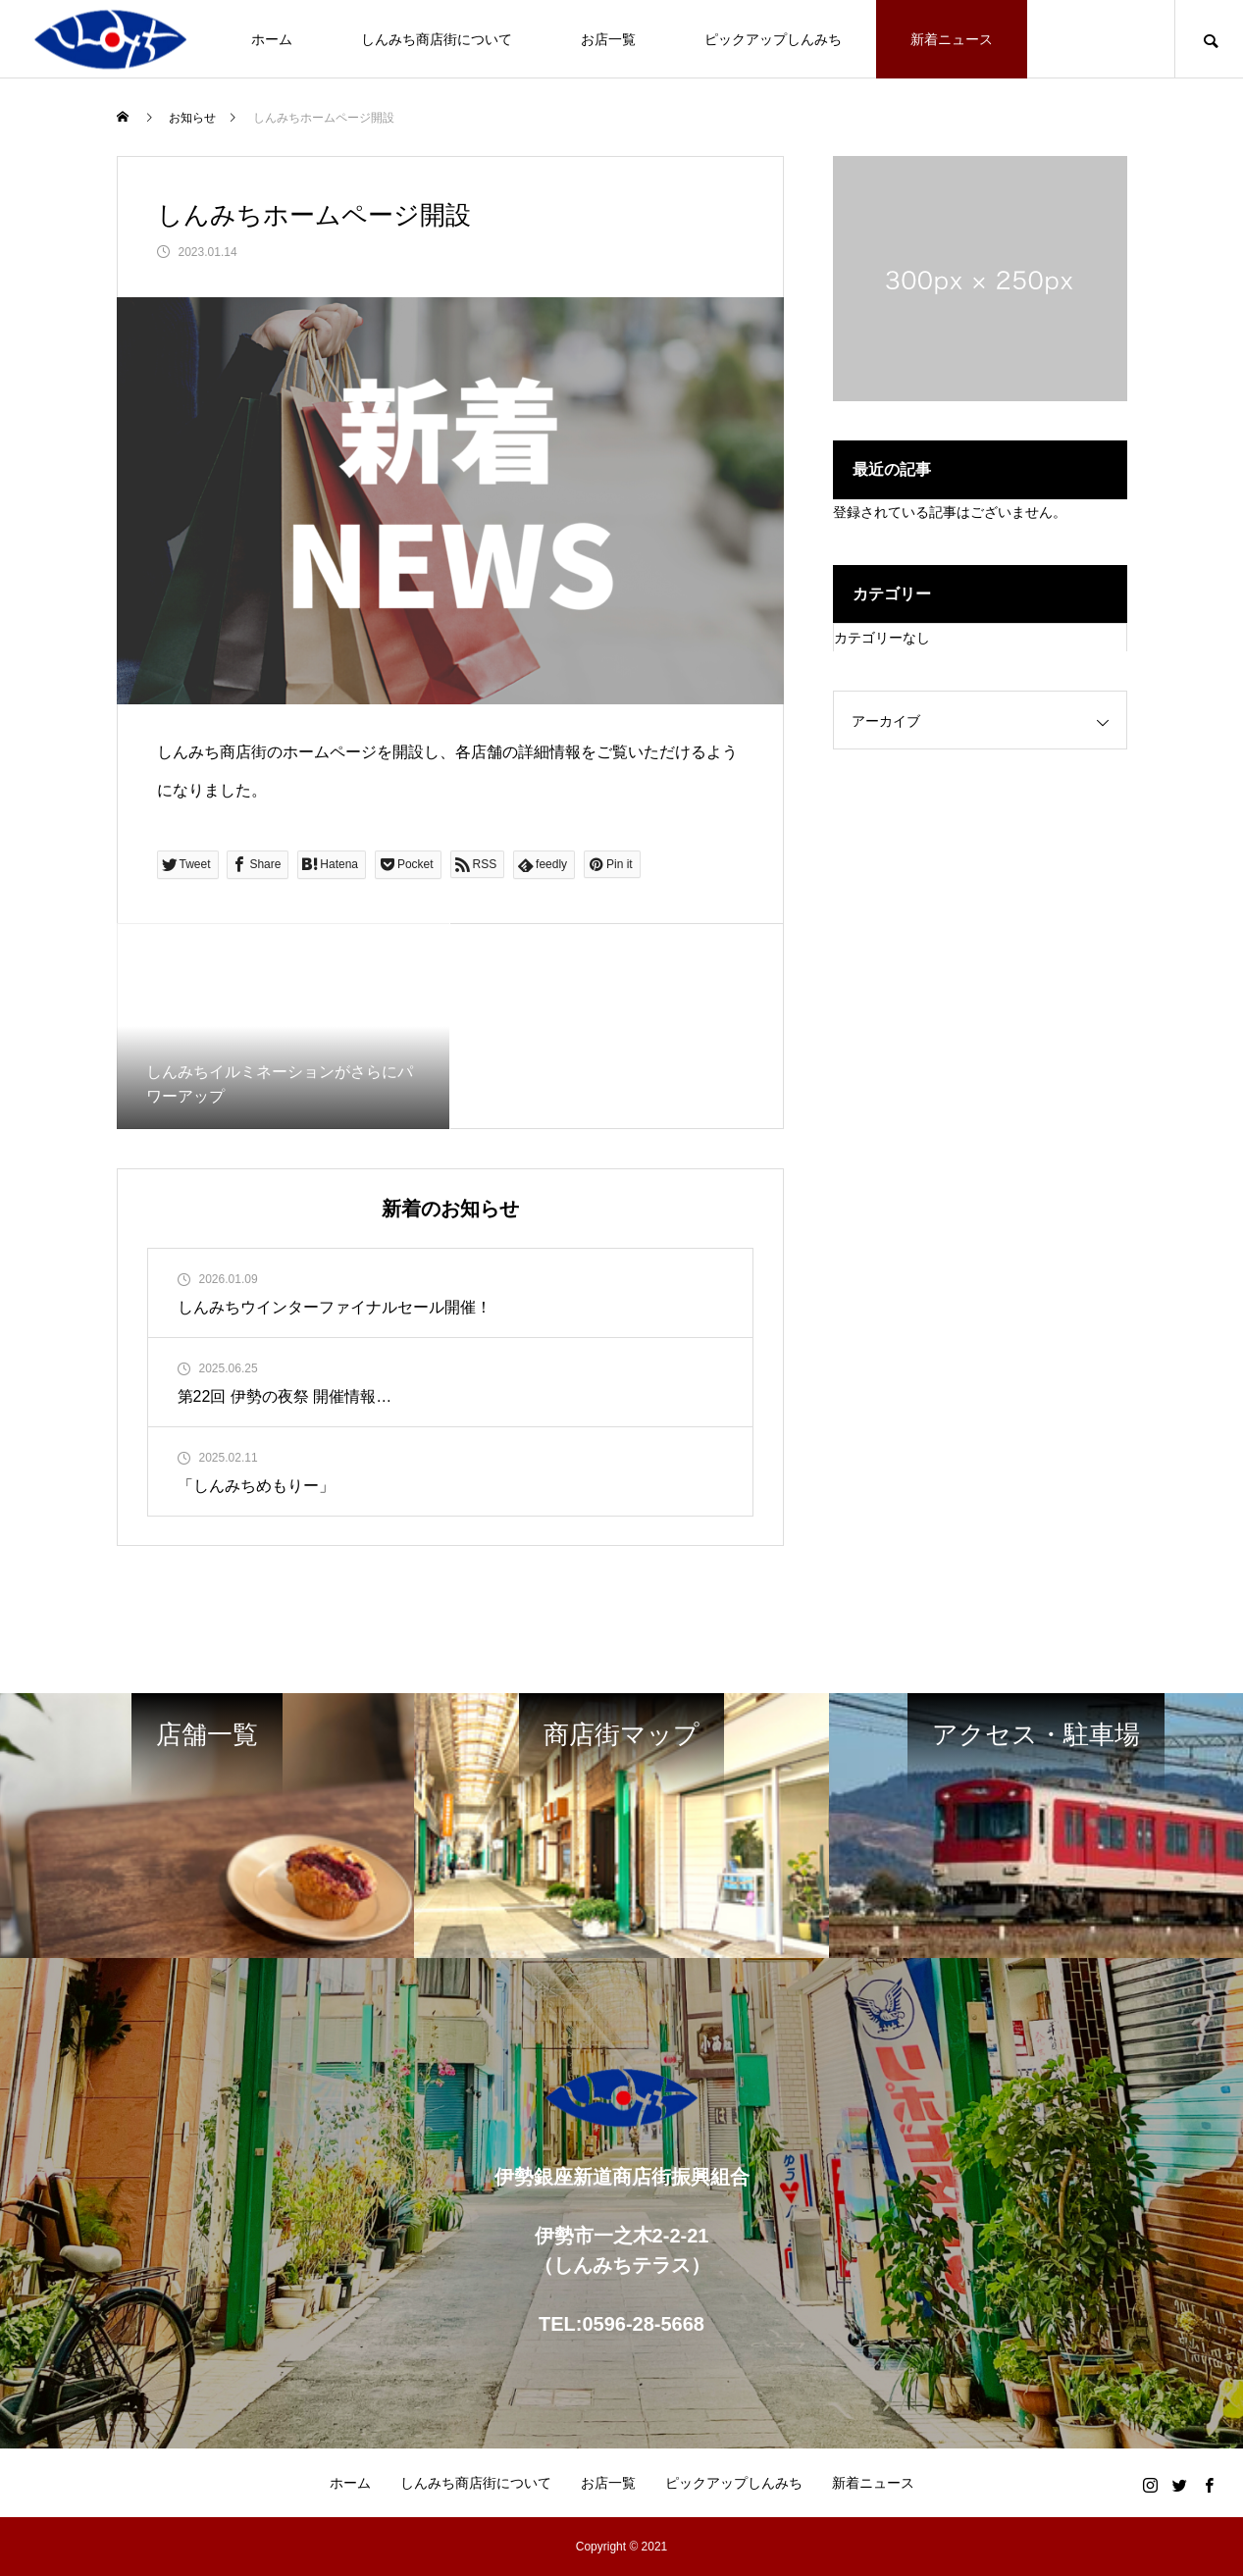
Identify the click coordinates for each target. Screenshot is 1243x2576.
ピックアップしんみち (773, 39)
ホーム (271, 39)
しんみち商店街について (436, 39)
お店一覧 (608, 39)
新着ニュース (951, 39)
